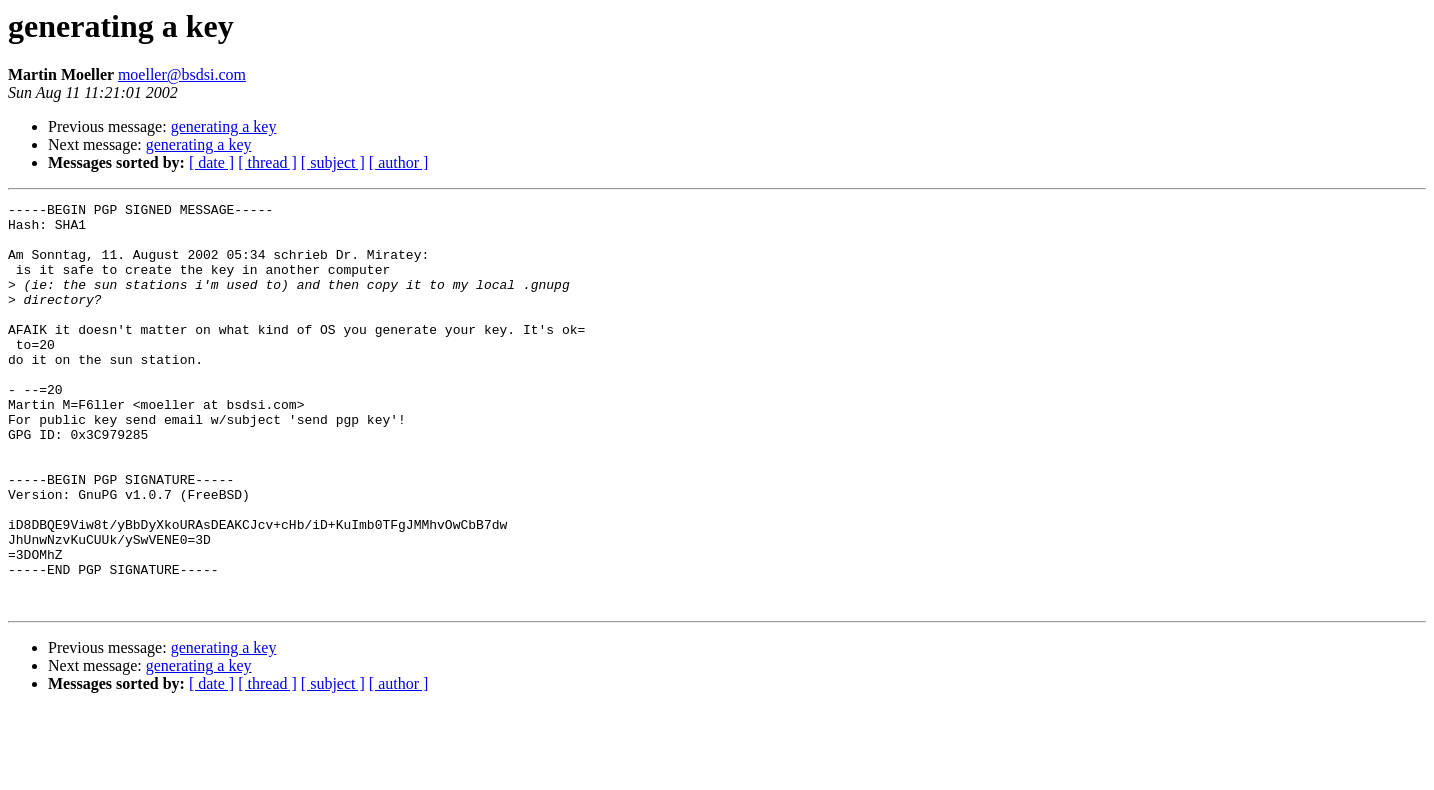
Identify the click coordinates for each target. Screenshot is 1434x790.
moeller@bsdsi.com (182, 74)
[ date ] (211, 162)
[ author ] (399, 162)
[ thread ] (267, 162)
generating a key (224, 126)
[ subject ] (333, 162)
